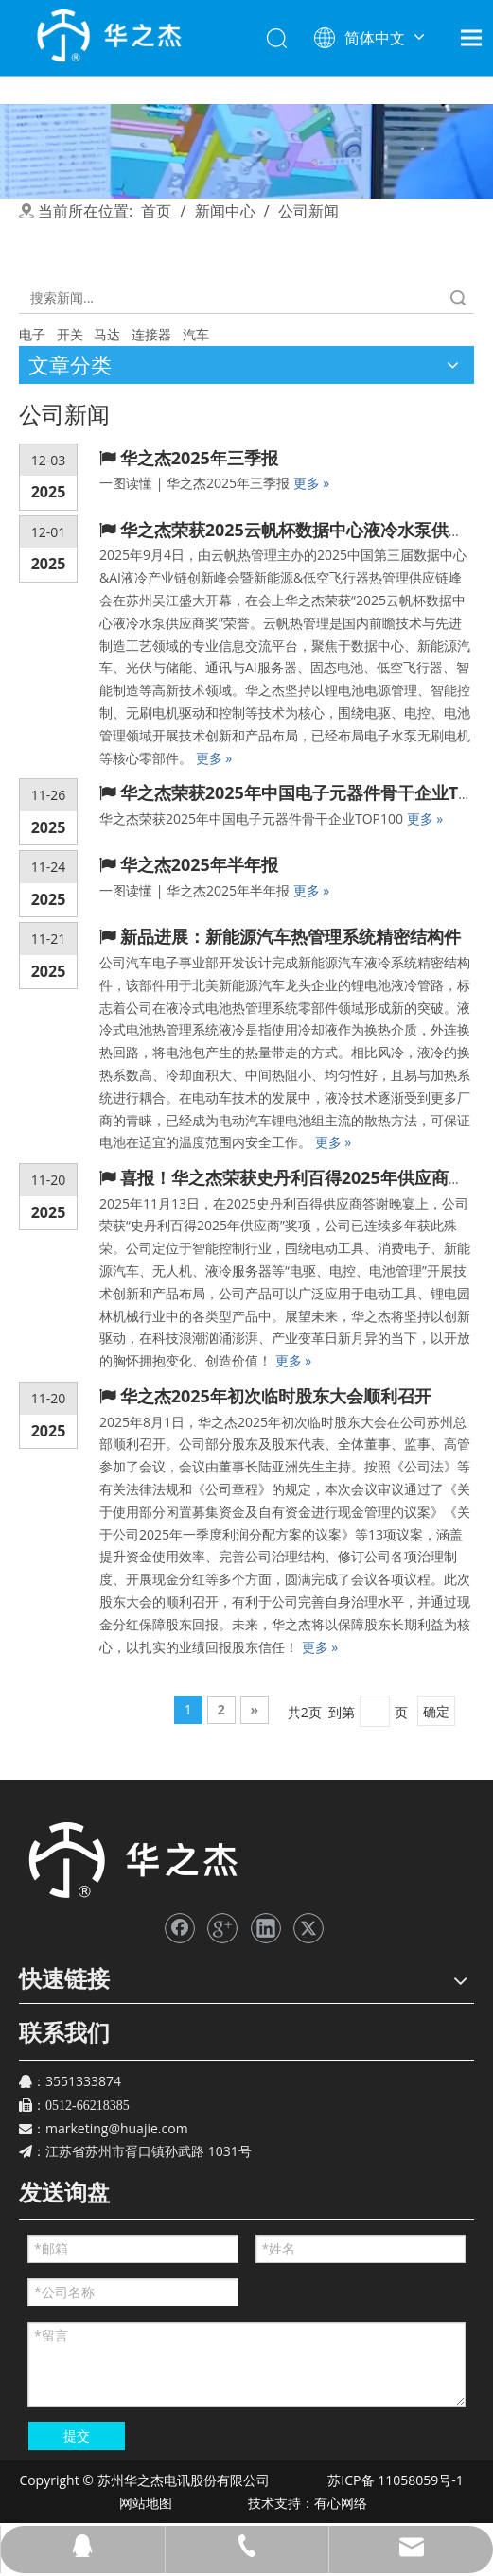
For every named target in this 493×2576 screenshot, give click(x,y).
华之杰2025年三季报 (199, 457)
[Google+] (222, 1928)
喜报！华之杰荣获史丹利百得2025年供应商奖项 (301, 1177)
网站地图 (143, 2503)
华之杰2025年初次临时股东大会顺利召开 (275, 1395)
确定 (436, 1711)
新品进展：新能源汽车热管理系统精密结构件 (290, 936)
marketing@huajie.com (116, 2128)
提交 (76, 2436)
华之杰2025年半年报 (199, 864)
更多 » (311, 483)
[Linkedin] (266, 1928)
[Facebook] (180, 1928)
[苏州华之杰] (132, 1860)
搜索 (458, 297)
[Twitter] (308, 1928)
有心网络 (346, 2503)
